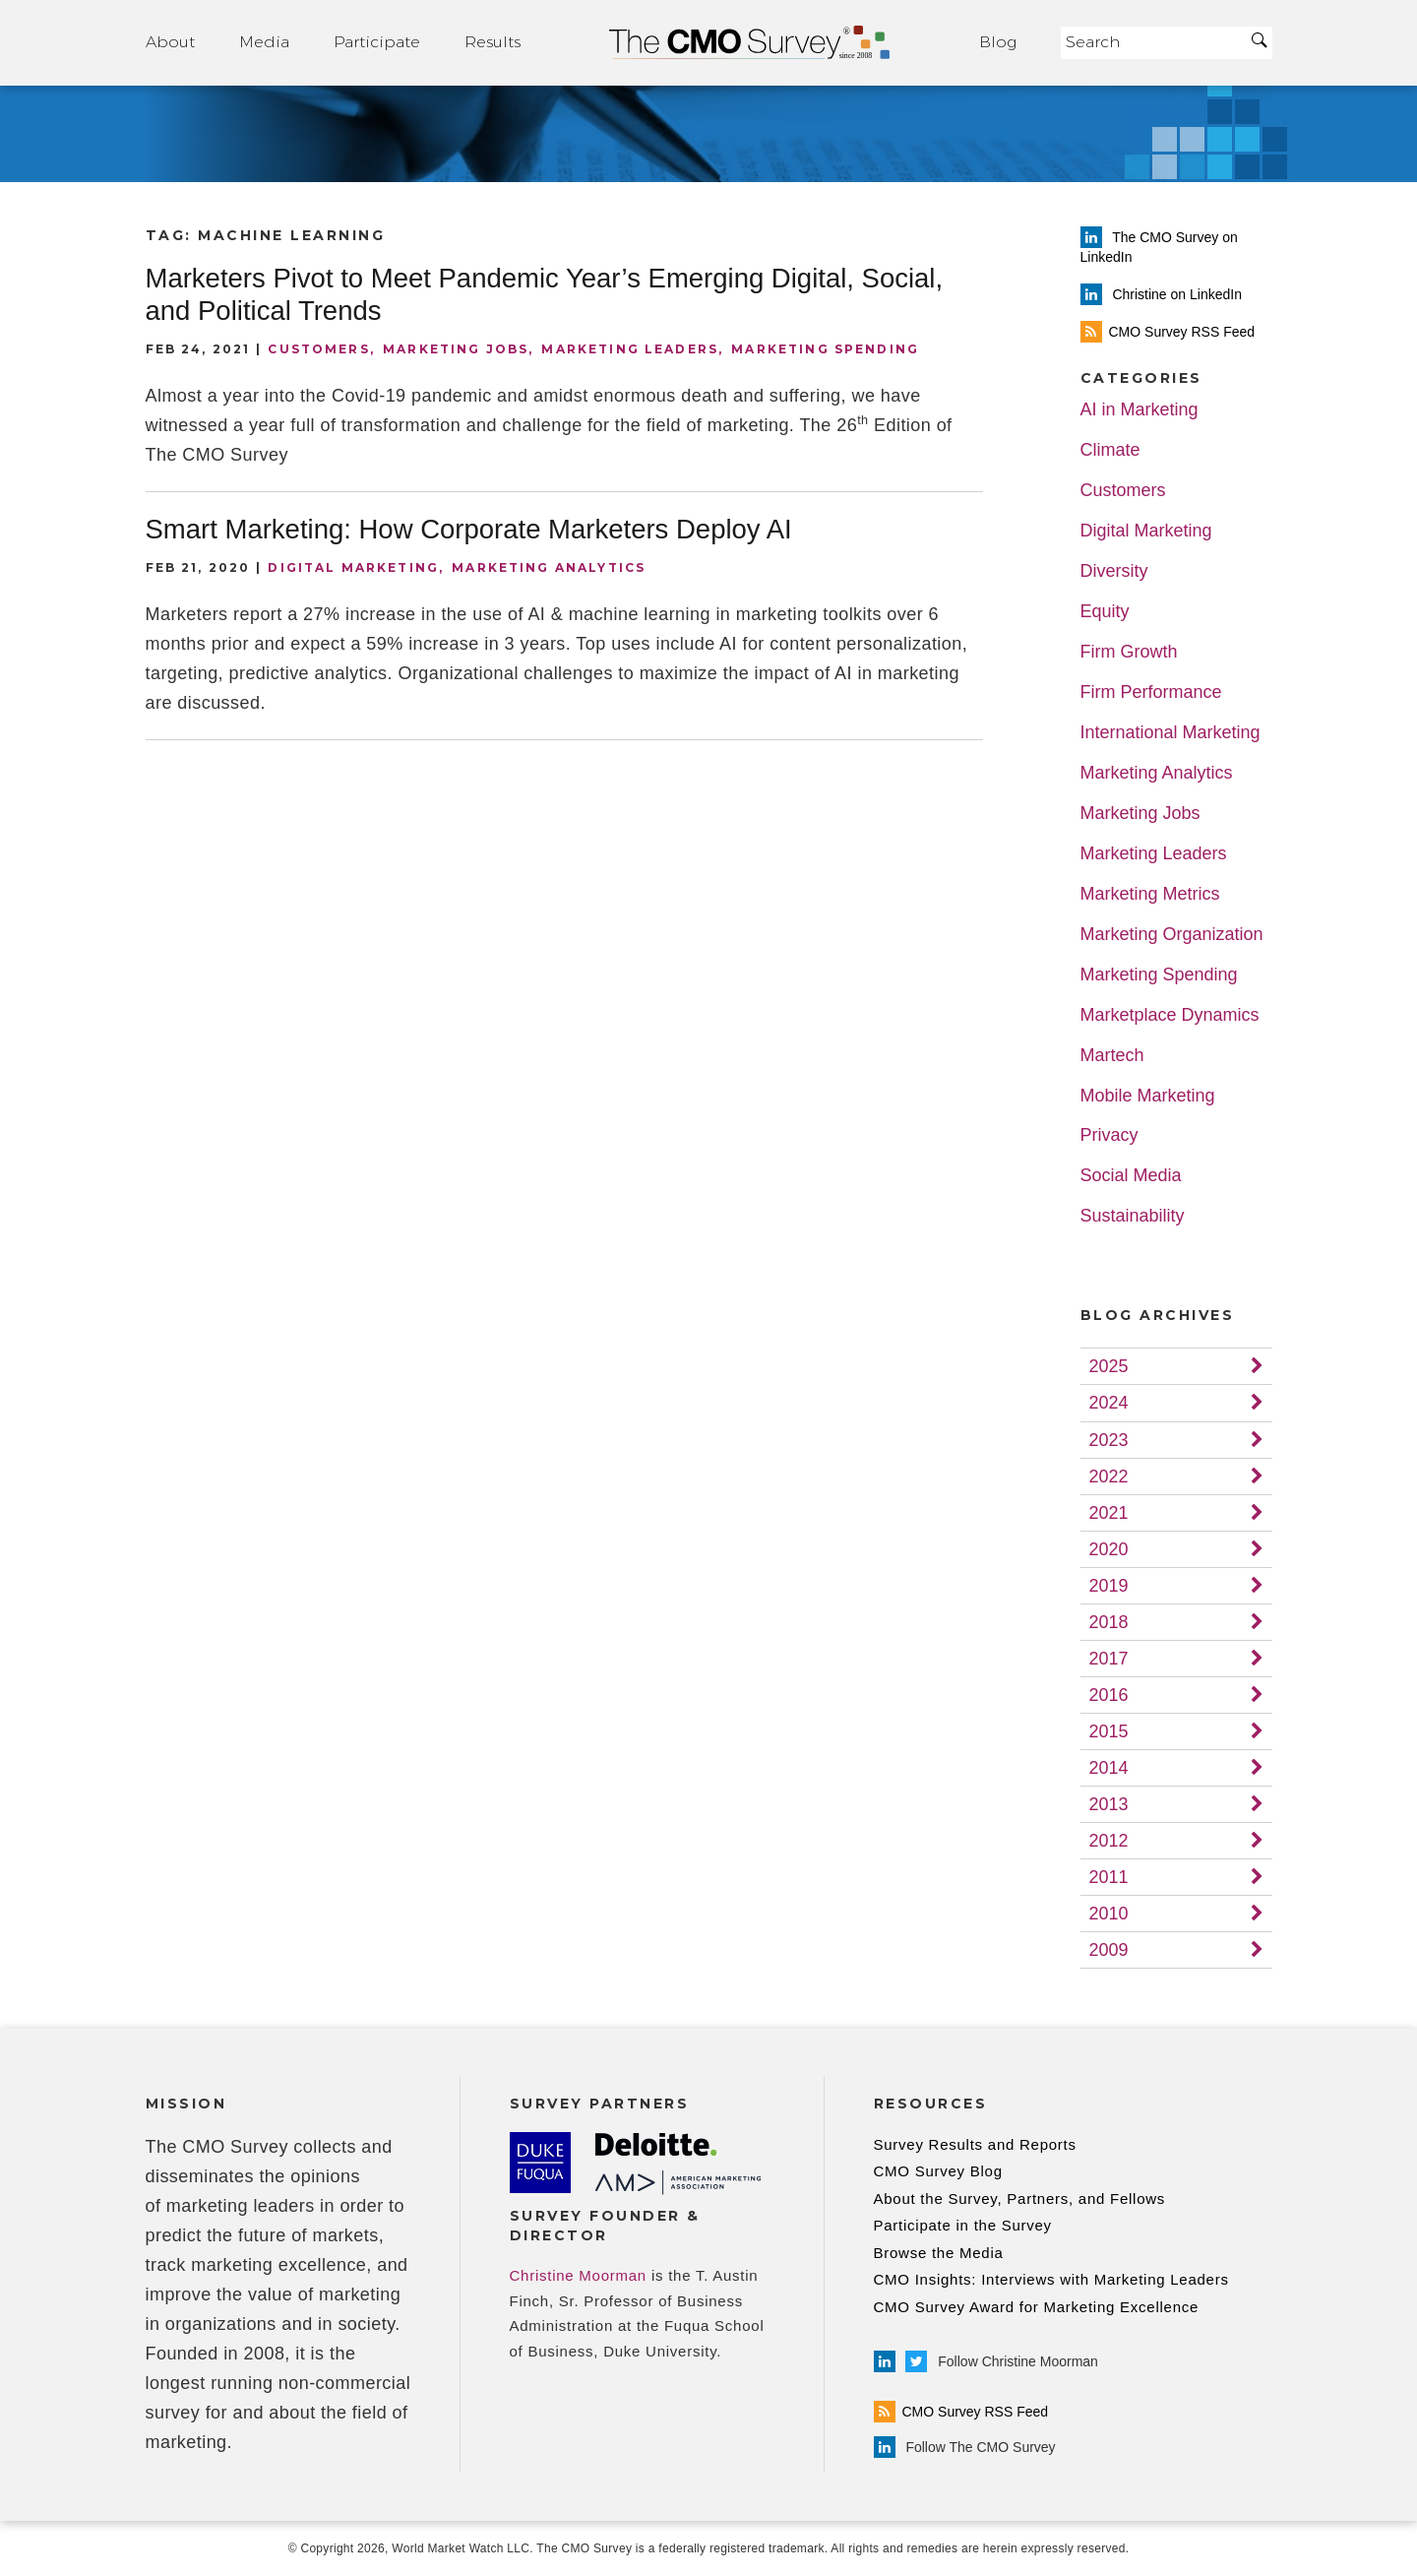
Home (750, 43)
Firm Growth (1129, 652)
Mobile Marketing (1147, 1096)
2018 (1109, 1622)
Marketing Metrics (1150, 894)
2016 (1109, 1695)
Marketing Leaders (629, 349)
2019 (1109, 1586)
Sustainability (1132, 1216)
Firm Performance (1151, 692)
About (170, 41)
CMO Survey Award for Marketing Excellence (1037, 2306)
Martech (1112, 1055)
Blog (998, 41)
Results (492, 41)
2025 (1109, 1366)
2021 (1109, 1513)
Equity (1105, 611)
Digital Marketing (353, 567)
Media (264, 41)
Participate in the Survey (963, 2225)
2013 (1109, 1804)
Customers (318, 349)
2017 (1109, 1658)
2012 (1109, 1841)
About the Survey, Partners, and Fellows (1020, 2198)
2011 (1109, 1877)
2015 (1109, 1731)
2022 (1109, 1476)
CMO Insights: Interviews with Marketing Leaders (1051, 2279)
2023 (1109, 1440)
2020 (1109, 1549)
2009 (1109, 1950)
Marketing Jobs (455, 349)
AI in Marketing (1139, 410)
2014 (1109, 1768)
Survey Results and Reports (975, 2144)
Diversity (1114, 571)
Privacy (1109, 1135)
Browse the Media (939, 2252)
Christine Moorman (578, 2275)
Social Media (1131, 1175)
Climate (1110, 450)
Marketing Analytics (549, 567)
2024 (1109, 1403)
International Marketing (1170, 732)
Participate (377, 41)
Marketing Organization (1171, 934)
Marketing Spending (825, 349)
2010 (1109, 1913)
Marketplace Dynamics (1170, 1015)
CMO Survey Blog (938, 2171)
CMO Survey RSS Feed (961, 2411)
